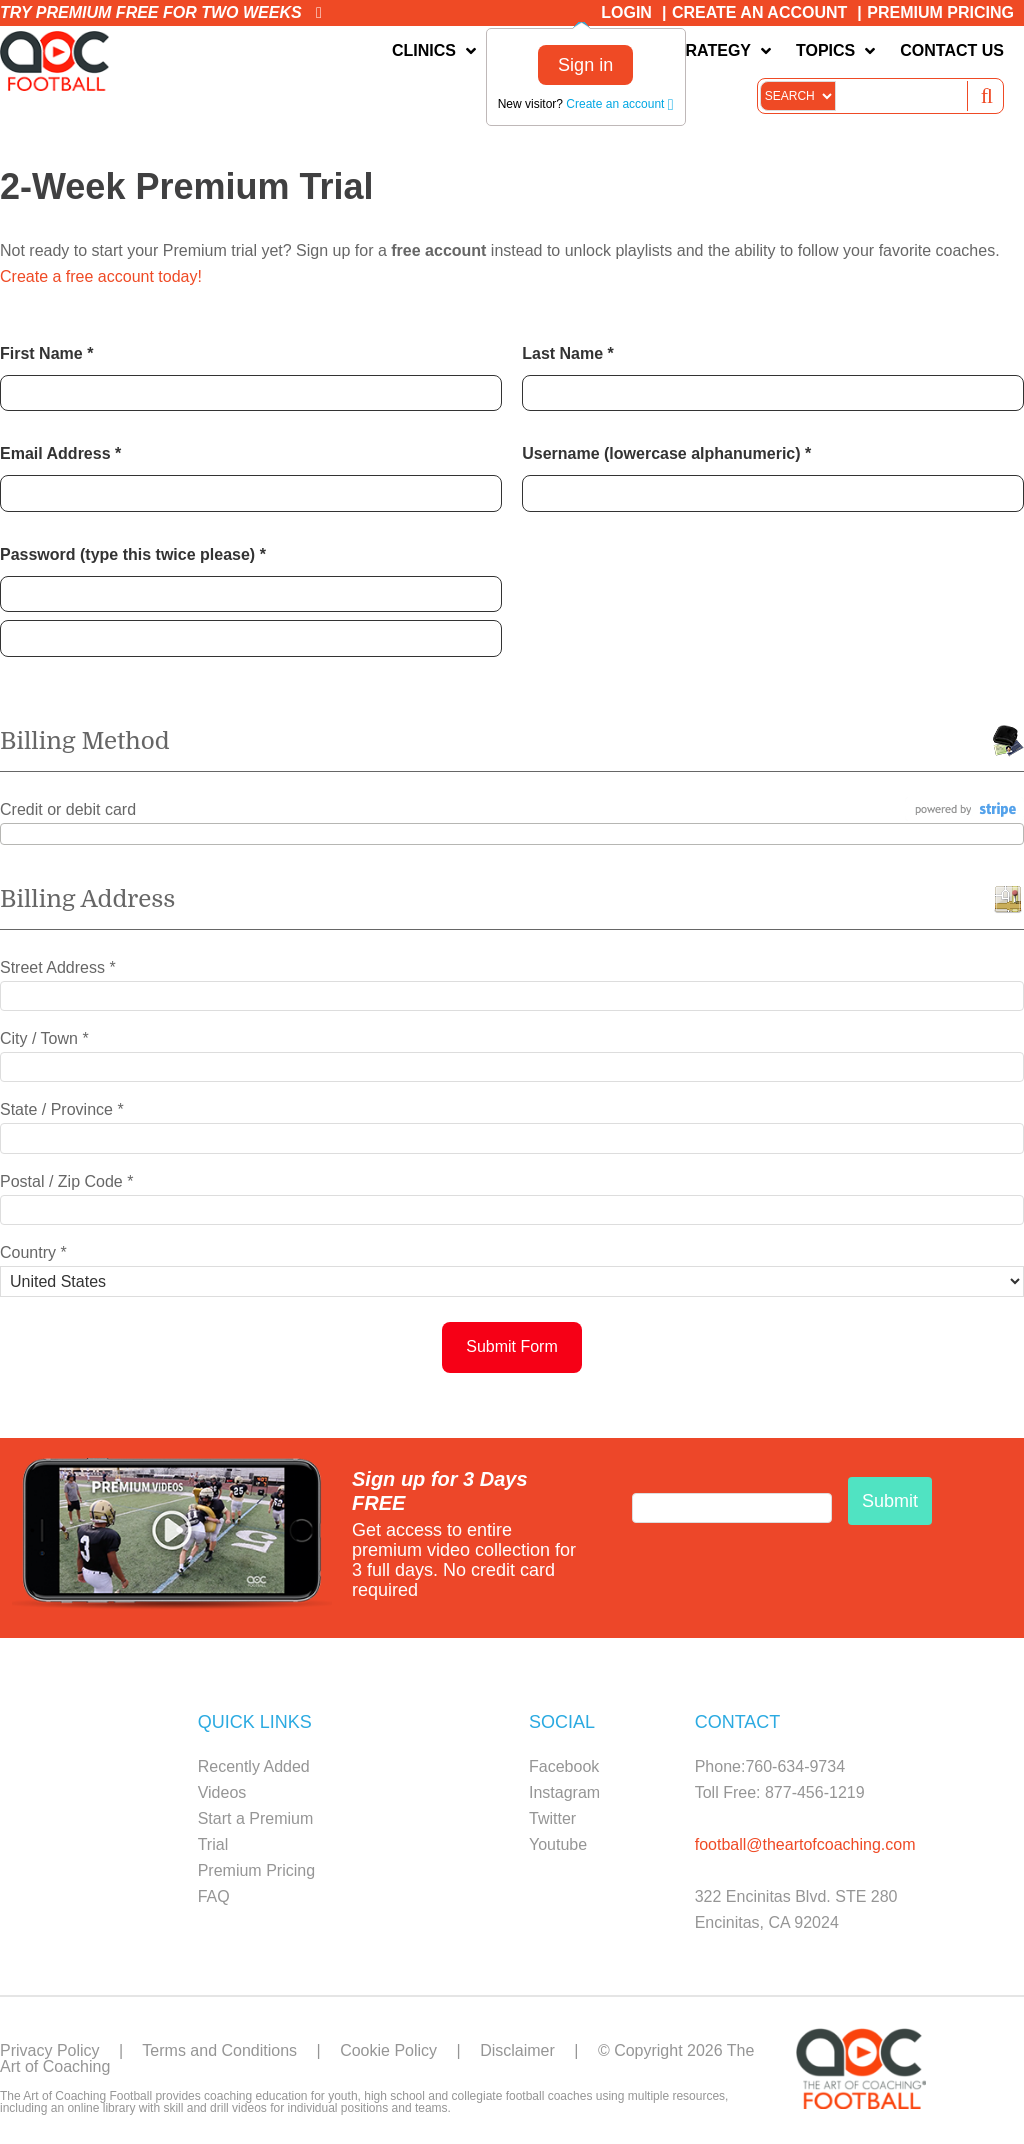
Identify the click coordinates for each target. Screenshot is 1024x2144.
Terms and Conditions (219, 2050)
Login (626, 12)
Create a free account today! (101, 276)
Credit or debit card (68, 809)
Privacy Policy (50, 2050)
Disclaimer (517, 2050)
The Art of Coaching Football (60, 61)
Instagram (564, 1792)
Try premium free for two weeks (161, 12)
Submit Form (512, 1346)
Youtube (558, 1844)
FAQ (214, 1896)
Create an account (619, 104)
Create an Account (759, 12)
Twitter (552, 1818)
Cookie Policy (388, 2050)
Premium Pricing (940, 12)
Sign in (585, 65)
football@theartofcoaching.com (805, 1844)
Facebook (564, 1766)
